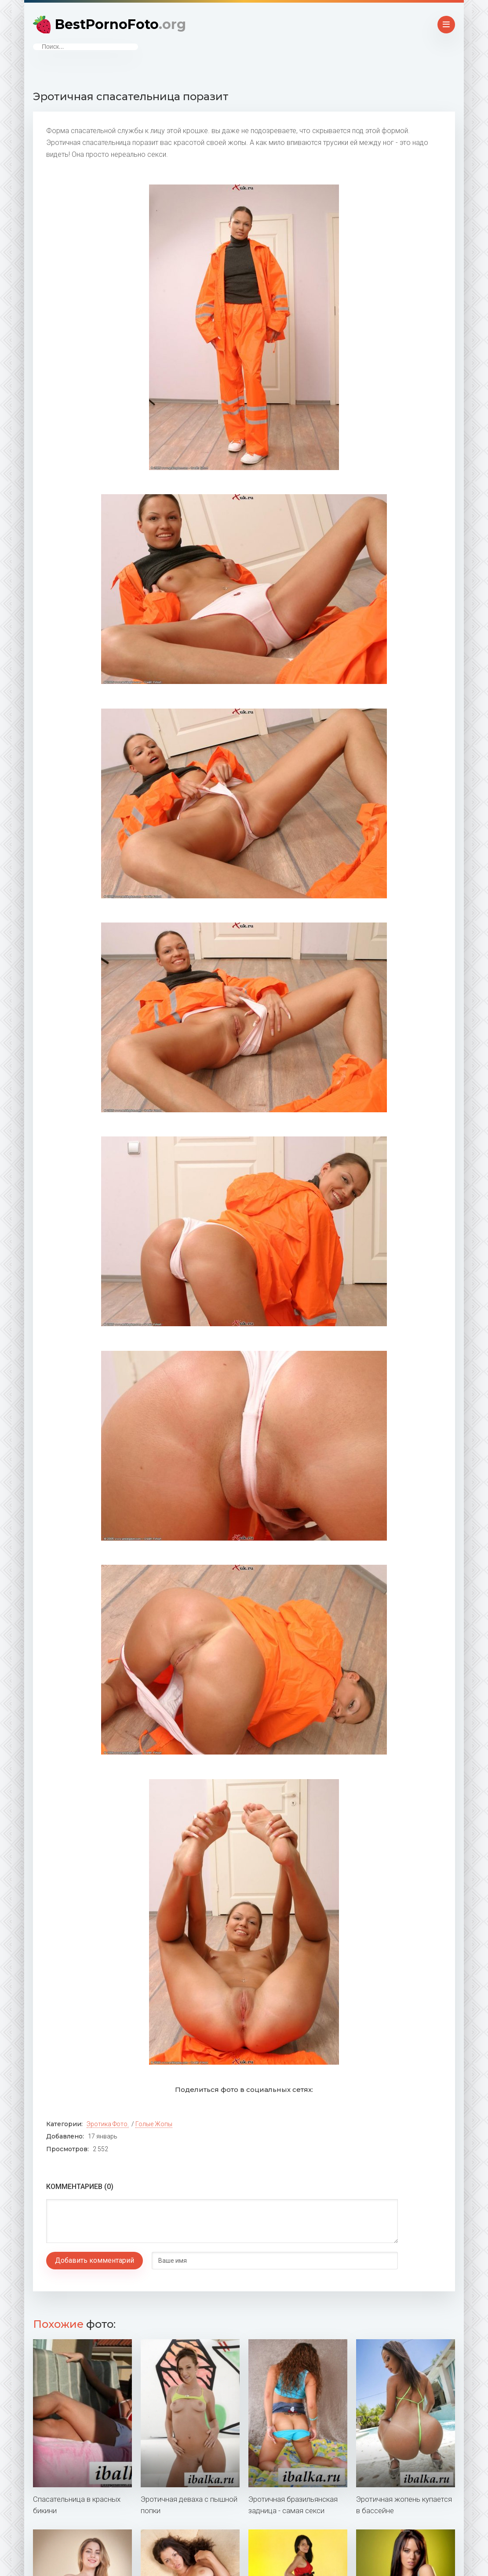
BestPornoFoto (120, 24)
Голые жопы (153, 2123)
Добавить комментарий (94, 2260)
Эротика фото (107, 2123)
